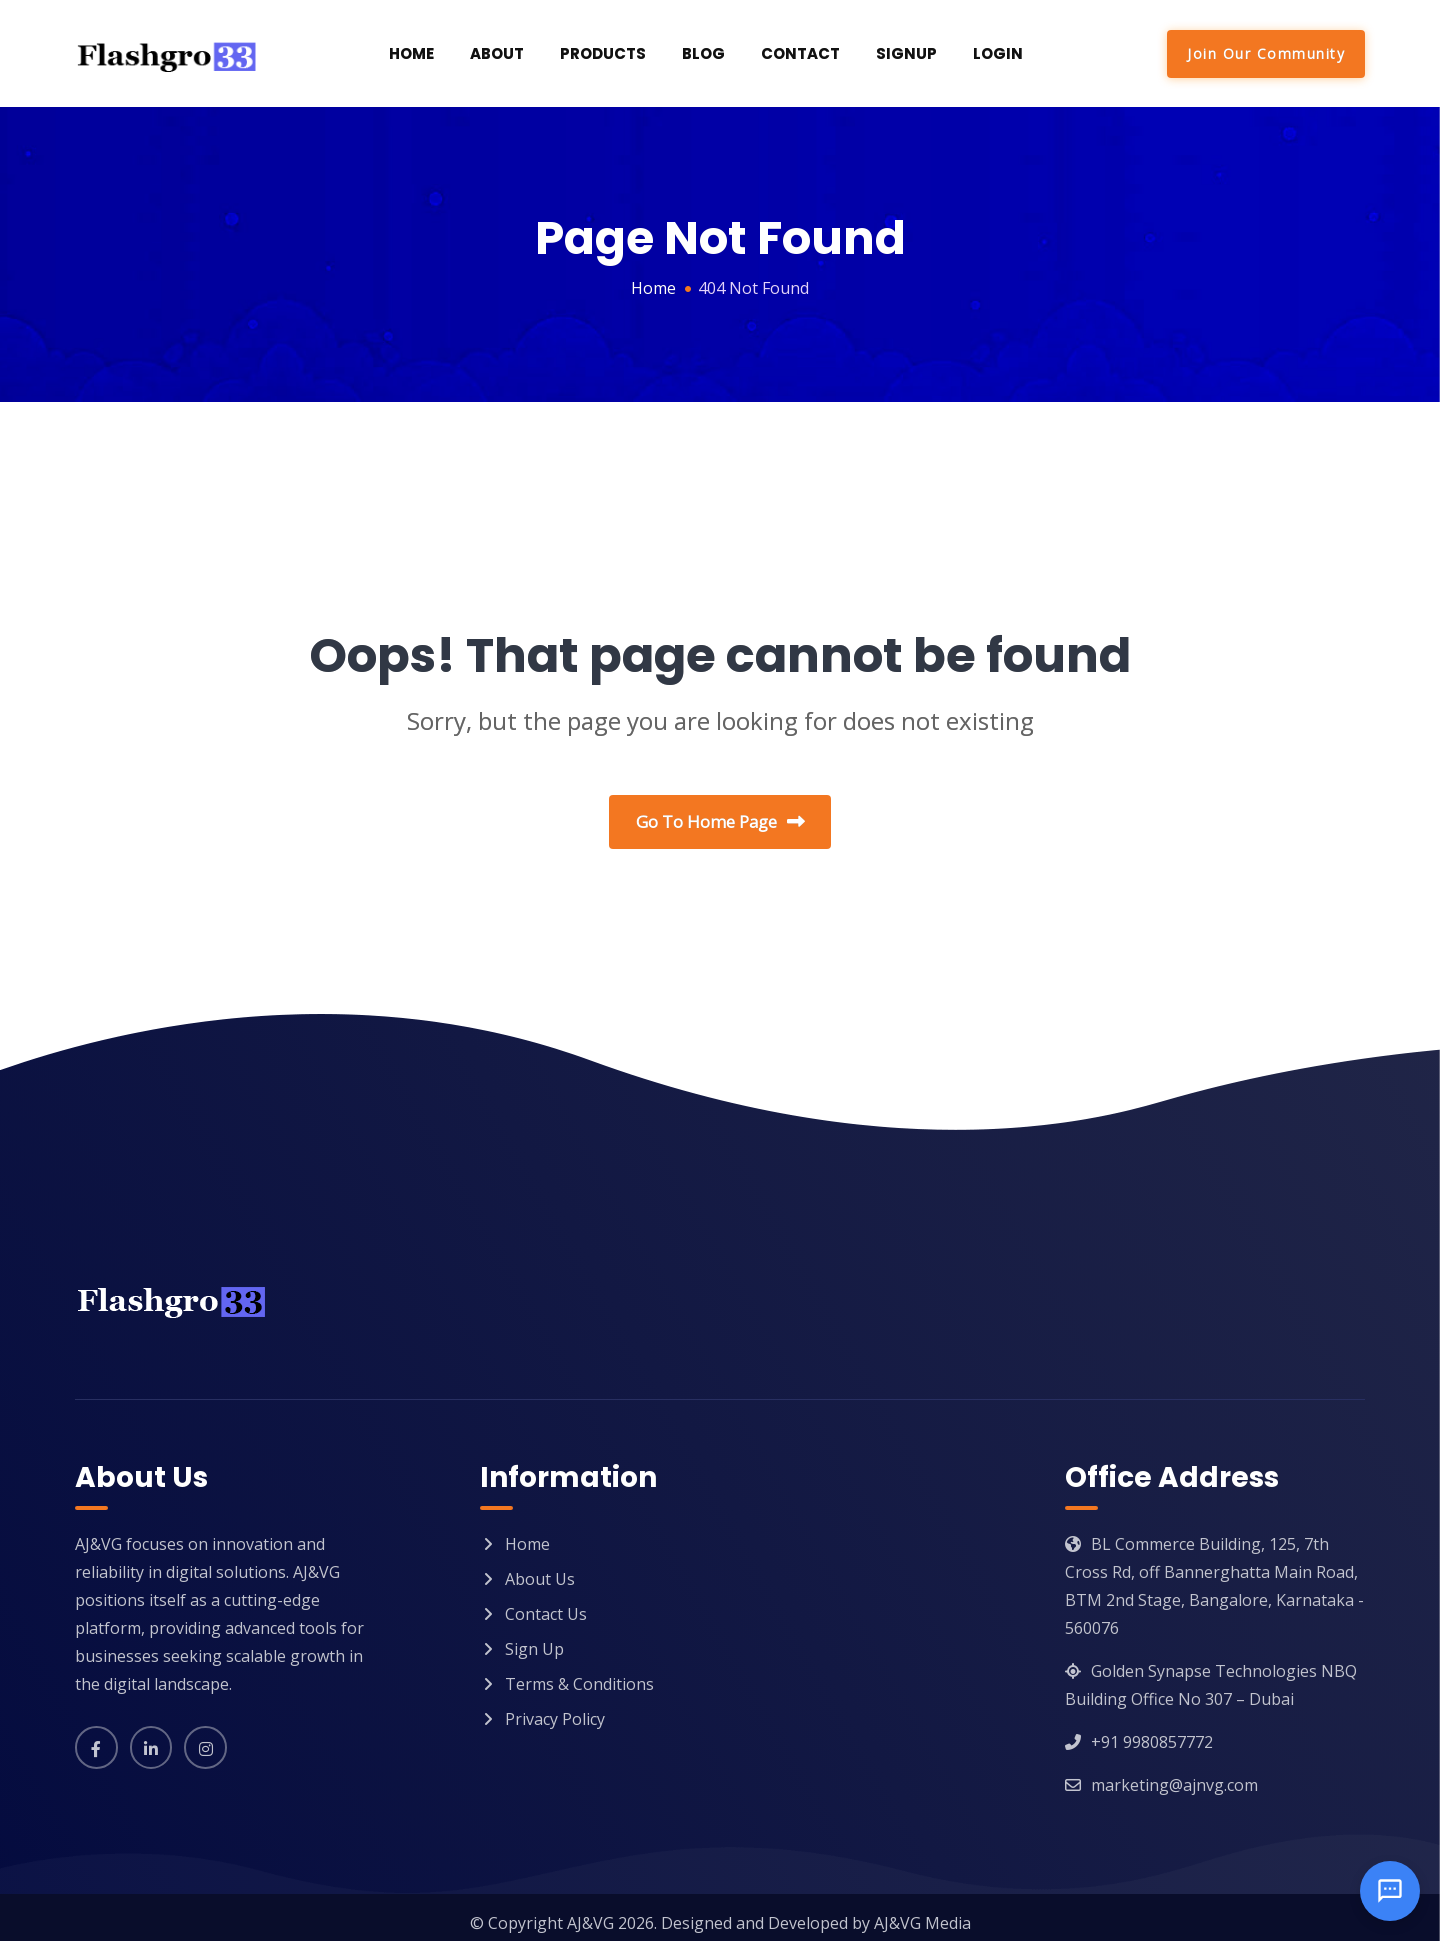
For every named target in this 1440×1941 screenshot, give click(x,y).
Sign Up (534, 1638)
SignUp (906, 53)
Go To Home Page (720, 823)
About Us (540, 1568)
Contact (800, 53)
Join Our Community (1266, 53)
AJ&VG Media (922, 1912)
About (497, 53)
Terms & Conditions (579, 1673)
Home (411, 53)
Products (603, 53)
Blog (703, 53)
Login (998, 53)
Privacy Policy (555, 1708)
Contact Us (546, 1603)
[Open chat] (1390, 1891)
